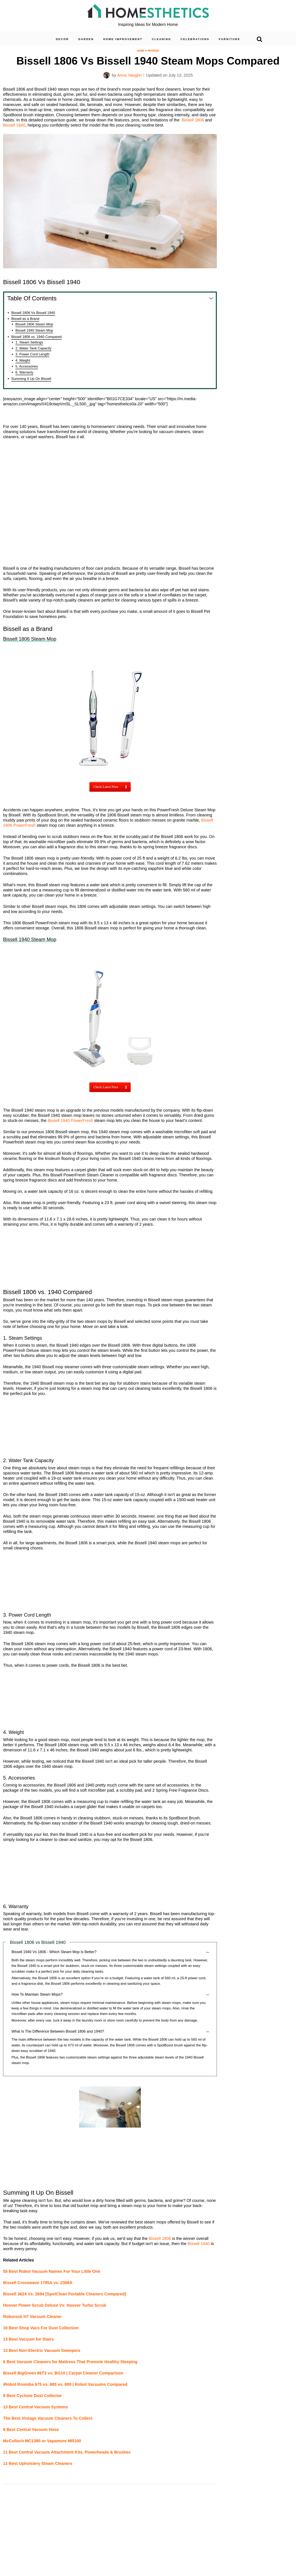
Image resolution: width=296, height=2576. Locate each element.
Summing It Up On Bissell (31, 379)
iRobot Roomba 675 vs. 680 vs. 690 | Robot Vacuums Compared (65, 2384)
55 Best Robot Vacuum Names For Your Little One (51, 2271)
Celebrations (194, 39)
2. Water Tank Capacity (33, 348)
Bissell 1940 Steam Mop (34, 330)
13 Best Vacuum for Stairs (28, 2339)
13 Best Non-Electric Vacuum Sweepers (41, 2350)
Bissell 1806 (193, 120)
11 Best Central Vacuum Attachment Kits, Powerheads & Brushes (67, 2452)
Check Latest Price (106, 786)
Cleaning (161, 39)
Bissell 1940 (14, 125)
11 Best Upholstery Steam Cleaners (37, 2463)
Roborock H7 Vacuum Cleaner (32, 2316)
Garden (86, 39)
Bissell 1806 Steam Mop (34, 324)
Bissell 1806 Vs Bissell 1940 (33, 313)
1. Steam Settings (29, 342)
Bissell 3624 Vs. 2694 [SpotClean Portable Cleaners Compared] (64, 2294)
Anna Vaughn (129, 75)
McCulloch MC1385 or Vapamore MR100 (42, 2441)
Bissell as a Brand (25, 319)
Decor (62, 39)
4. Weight (22, 360)
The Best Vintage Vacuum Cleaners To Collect (47, 2418)
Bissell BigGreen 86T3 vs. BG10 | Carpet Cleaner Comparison (63, 2373)
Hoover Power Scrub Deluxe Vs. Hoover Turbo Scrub (54, 2305)
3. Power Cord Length (32, 354)
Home (140, 51)
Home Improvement (122, 39)
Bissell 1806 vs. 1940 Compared (36, 337)
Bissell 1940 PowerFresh (70, 1120)
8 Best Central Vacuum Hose (31, 2429)
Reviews (153, 51)
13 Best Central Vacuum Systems (35, 2407)
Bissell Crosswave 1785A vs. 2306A (37, 2282)
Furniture (229, 39)
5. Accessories (26, 366)
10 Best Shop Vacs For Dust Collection (41, 2328)
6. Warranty (24, 372)
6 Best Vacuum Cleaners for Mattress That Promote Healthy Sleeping (70, 2361)
